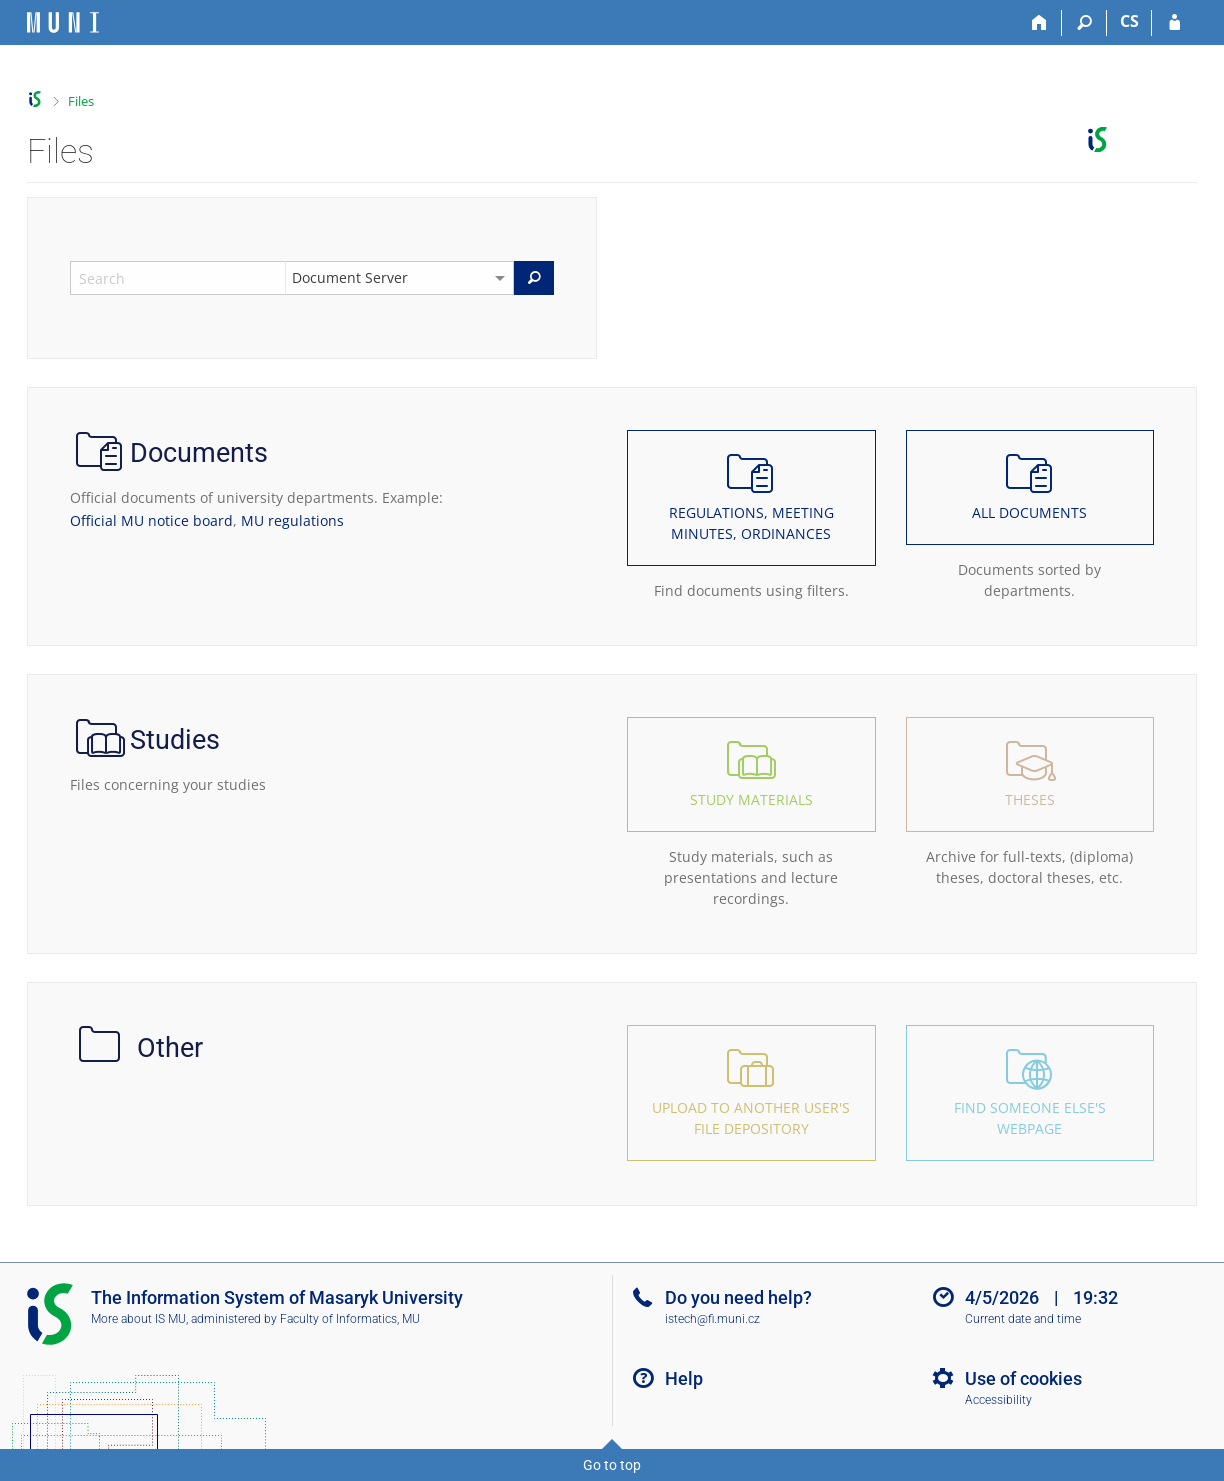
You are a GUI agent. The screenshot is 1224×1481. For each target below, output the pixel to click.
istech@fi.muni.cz (712, 1319)
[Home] (1039, 23)
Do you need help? (738, 1297)
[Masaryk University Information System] (63, 22)
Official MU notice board (151, 520)
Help (684, 1378)
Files (81, 101)
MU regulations (292, 520)
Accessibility (998, 1400)
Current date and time (1023, 1319)
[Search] (1084, 23)
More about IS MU (138, 1319)
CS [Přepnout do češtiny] (1129, 21)
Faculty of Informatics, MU (350, 1319)
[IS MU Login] (1174, 23)
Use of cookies (1023, 1378)
